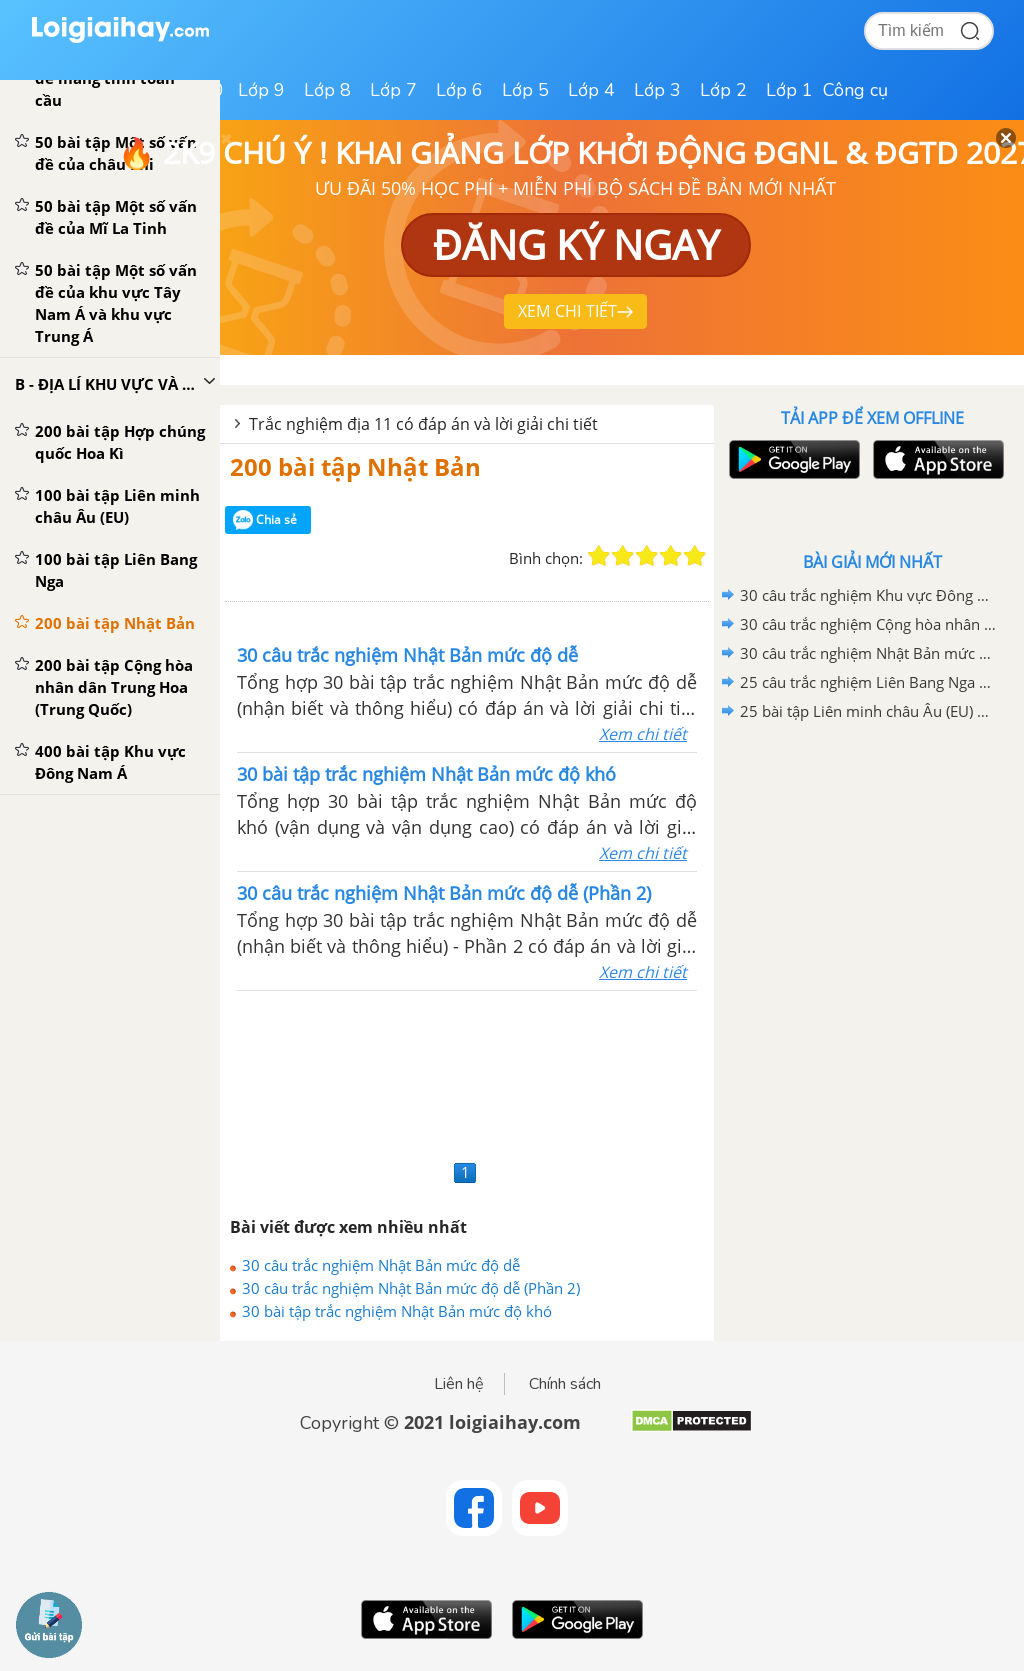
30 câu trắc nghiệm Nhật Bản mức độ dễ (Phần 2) (411, 1288)
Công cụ (855, 90)
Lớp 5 (525, 90)
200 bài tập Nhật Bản (355, 466)
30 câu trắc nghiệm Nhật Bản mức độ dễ (381, 1265)
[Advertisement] (467, 1072)
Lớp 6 (459, 90)
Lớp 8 (327, 90)
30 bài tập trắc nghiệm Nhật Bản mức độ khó (397, 1311)
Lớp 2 (723, 90)
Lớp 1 (789, 90)
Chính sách (565, 1384)
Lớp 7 (393, 90)
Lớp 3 (657, 90)
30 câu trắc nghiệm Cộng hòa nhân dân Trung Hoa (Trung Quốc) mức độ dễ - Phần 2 (869, 624)
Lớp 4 (591, 90)
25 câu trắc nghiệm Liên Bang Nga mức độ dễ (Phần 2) (869, 682)
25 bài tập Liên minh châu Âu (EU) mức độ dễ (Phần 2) (869, 711)
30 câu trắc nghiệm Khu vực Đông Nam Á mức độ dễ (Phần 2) (869, 595)
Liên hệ (459, 1384)
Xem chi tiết (643, 734)
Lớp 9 (261, 90)
